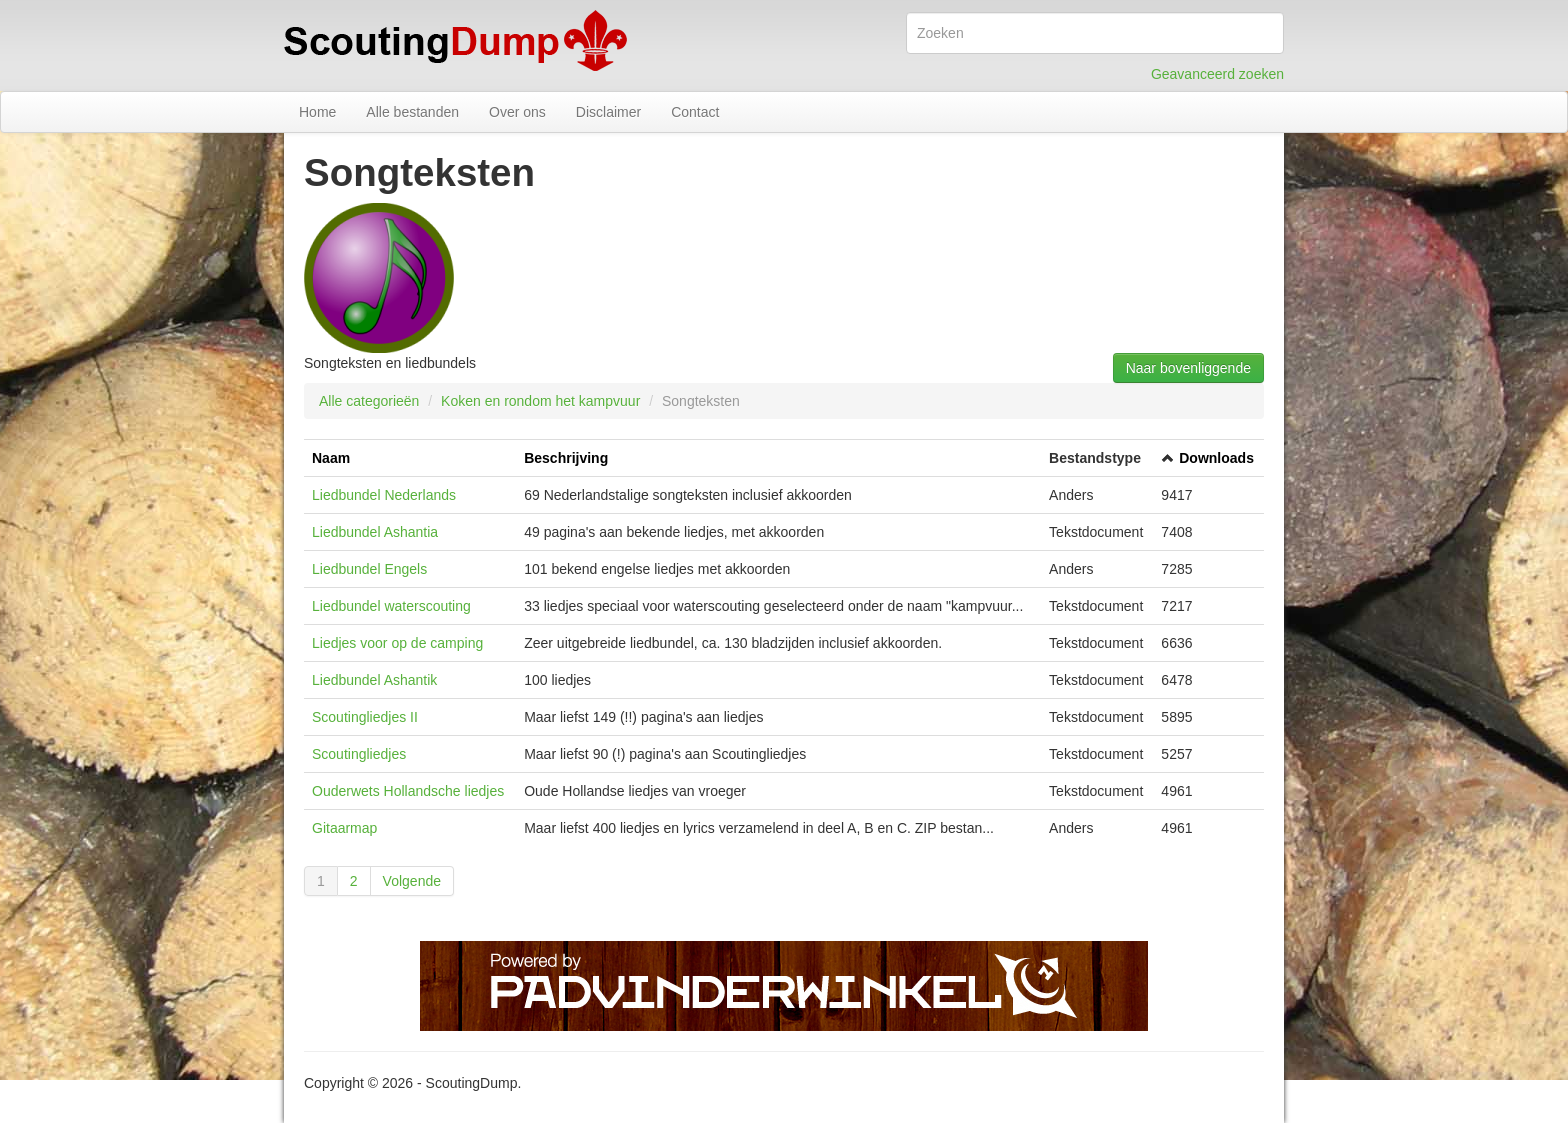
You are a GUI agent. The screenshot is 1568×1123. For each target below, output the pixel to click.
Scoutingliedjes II (365, 717)
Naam (331, 458)
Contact (695, 112)
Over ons (517, 112)
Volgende (412, 881)
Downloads (1216, 458)
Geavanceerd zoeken (1217, 74)
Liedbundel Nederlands (384, 495)
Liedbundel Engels (369, 569)
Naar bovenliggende (1188, 368)
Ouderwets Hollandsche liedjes (408, 791)
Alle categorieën (369, 401)
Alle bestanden (412, 112)
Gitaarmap (344, 828)
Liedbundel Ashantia (375, 532)
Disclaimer (608, 112)
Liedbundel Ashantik (374, 680)
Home (317, 112)
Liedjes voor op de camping (397, 643)
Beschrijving (566, 458)
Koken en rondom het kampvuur (540, 401)
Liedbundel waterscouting (391, 606)
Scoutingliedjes (359, 754)
